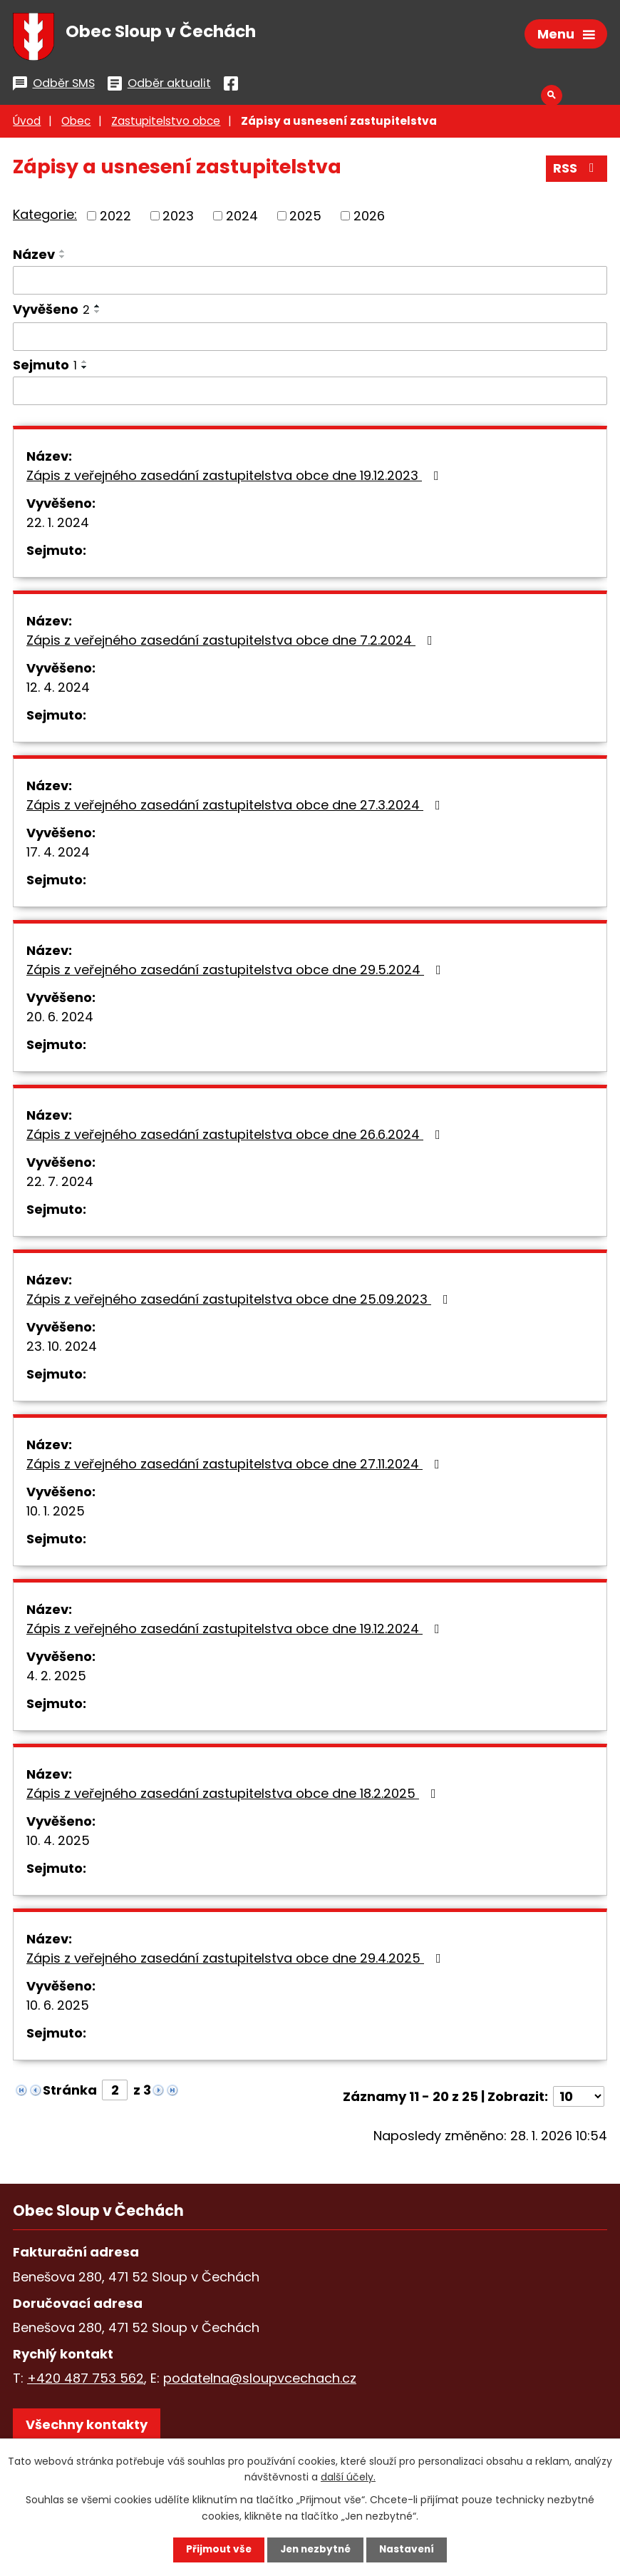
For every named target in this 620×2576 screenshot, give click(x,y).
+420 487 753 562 (85, 2382)
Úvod (27, 124)
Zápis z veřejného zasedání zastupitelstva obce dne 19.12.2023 (235, 479)
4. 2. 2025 (56, 1679)
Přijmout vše (215, 2549)
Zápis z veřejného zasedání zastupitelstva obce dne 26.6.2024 (236, 1138)
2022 (115, 219)
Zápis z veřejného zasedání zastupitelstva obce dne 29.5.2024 (236, 973)
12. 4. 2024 (58, 691)
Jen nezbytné (315, 2549)
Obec (76, 124)
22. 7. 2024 (59, 1185)
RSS (576, 171)
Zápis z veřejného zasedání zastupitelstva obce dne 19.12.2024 (235, 1632)
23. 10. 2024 (61, 1350)
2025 (305, 219)
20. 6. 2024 (59, 1020)
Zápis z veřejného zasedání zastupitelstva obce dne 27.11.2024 (235, 1467)
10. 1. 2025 (55, 1514)
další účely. (348, 2476)
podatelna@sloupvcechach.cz (259, 2382)
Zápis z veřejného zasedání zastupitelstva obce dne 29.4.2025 (236, 1962)
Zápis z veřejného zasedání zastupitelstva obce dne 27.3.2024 (236, 808)
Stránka (70, 2093)
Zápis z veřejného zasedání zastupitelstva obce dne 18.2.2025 (234, 1797)
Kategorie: (45, 218)
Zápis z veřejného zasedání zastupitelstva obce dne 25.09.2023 (240, 1303)
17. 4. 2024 (58, 855)
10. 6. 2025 (57, 2009)
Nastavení (409, 2549)
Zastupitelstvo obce (165, 124)
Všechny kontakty (87, 2428)
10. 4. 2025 (58, 1844)
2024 (242, 219)
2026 (369, 219)
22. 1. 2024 (57, 526)
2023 (178, 219)
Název (34, 258)
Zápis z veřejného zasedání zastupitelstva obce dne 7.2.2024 (232, 644)
